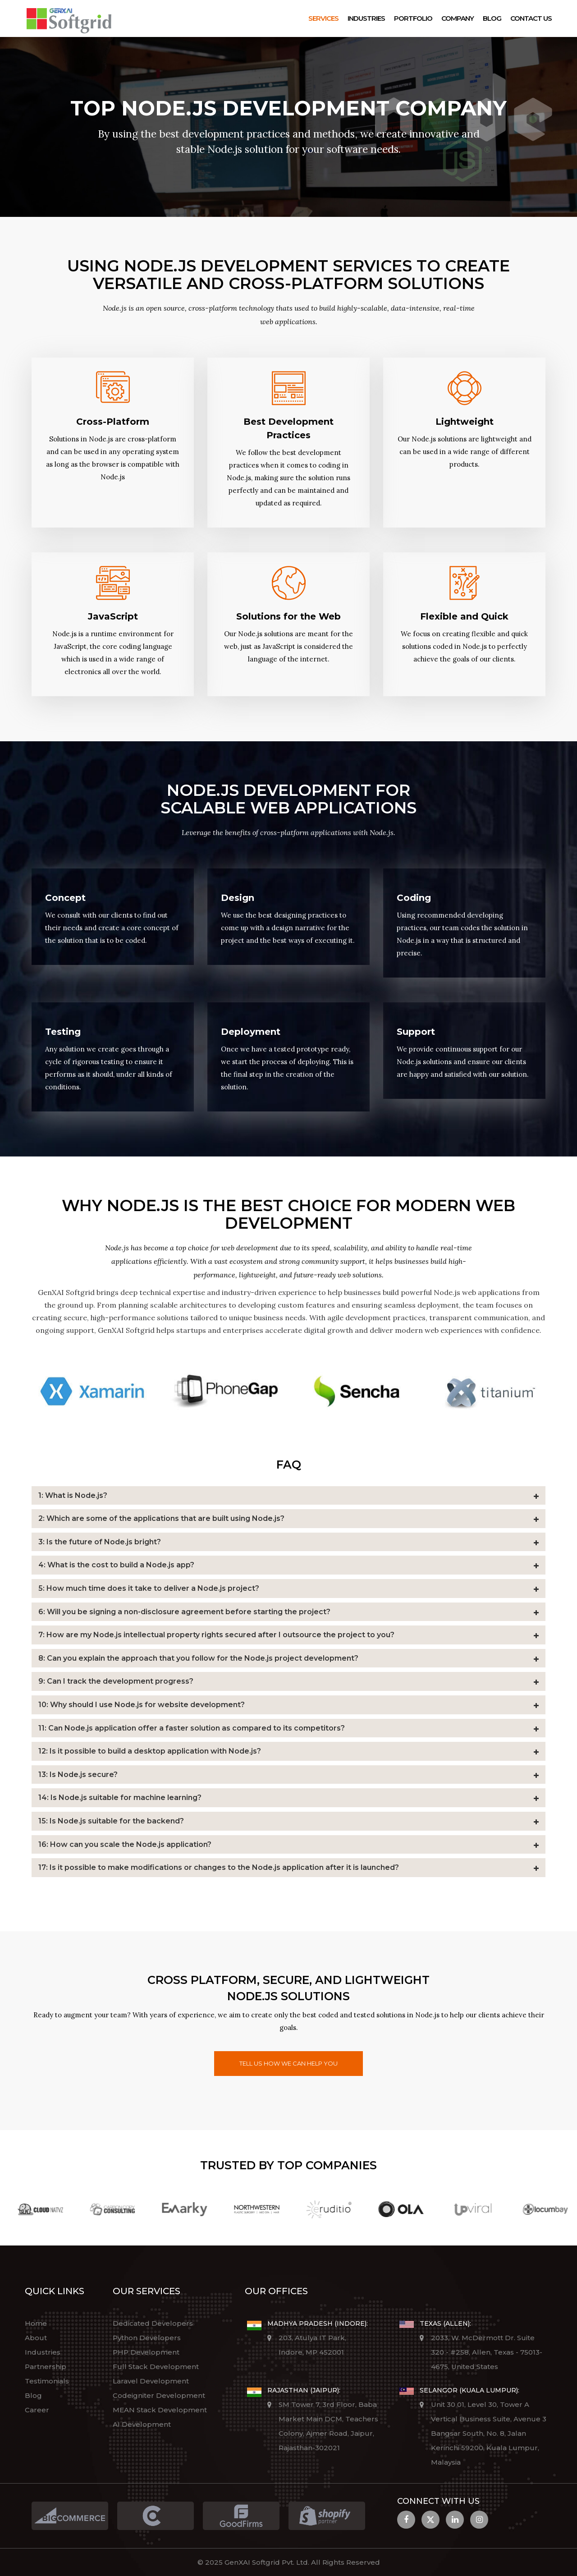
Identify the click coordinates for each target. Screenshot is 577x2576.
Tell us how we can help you (288, 2063)
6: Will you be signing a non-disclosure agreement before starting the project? (184, 1611)
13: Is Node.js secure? (78, 1774)
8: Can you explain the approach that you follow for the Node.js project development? (198, 1658)
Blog (492, 18)
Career (37, 2410)
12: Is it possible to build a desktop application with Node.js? (149, 1751)
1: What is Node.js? (72, 1495)
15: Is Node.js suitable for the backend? (111, 1821)
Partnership (45, 2366)
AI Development (142, 2424)
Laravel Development (151, 2381)
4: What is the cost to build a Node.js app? (116, 1565)
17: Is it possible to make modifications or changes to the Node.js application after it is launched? (218, 1867)
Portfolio (413, 18)
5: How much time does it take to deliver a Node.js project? (148, 1588)
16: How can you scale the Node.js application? (124, 1844)
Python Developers (147, 2337)
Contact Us (531, 18)
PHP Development (146, 2352)
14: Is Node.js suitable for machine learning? (119, 1797)
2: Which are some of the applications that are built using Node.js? (161, 1518)
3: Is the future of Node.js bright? (99, 1542)
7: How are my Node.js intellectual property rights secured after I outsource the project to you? (216, 1634)
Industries (366, 18)
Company (457, 18)
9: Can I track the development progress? (115, 1681)
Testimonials (47, 2381)
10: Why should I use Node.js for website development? (141, 1704)
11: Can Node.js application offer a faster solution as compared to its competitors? (191, 1728)
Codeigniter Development (159, 2395)
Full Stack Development (156, 2366)
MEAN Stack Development (160, 2410)
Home (36, 2323)
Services (323, 18)
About (36, 2337)
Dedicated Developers (153, 2323)
